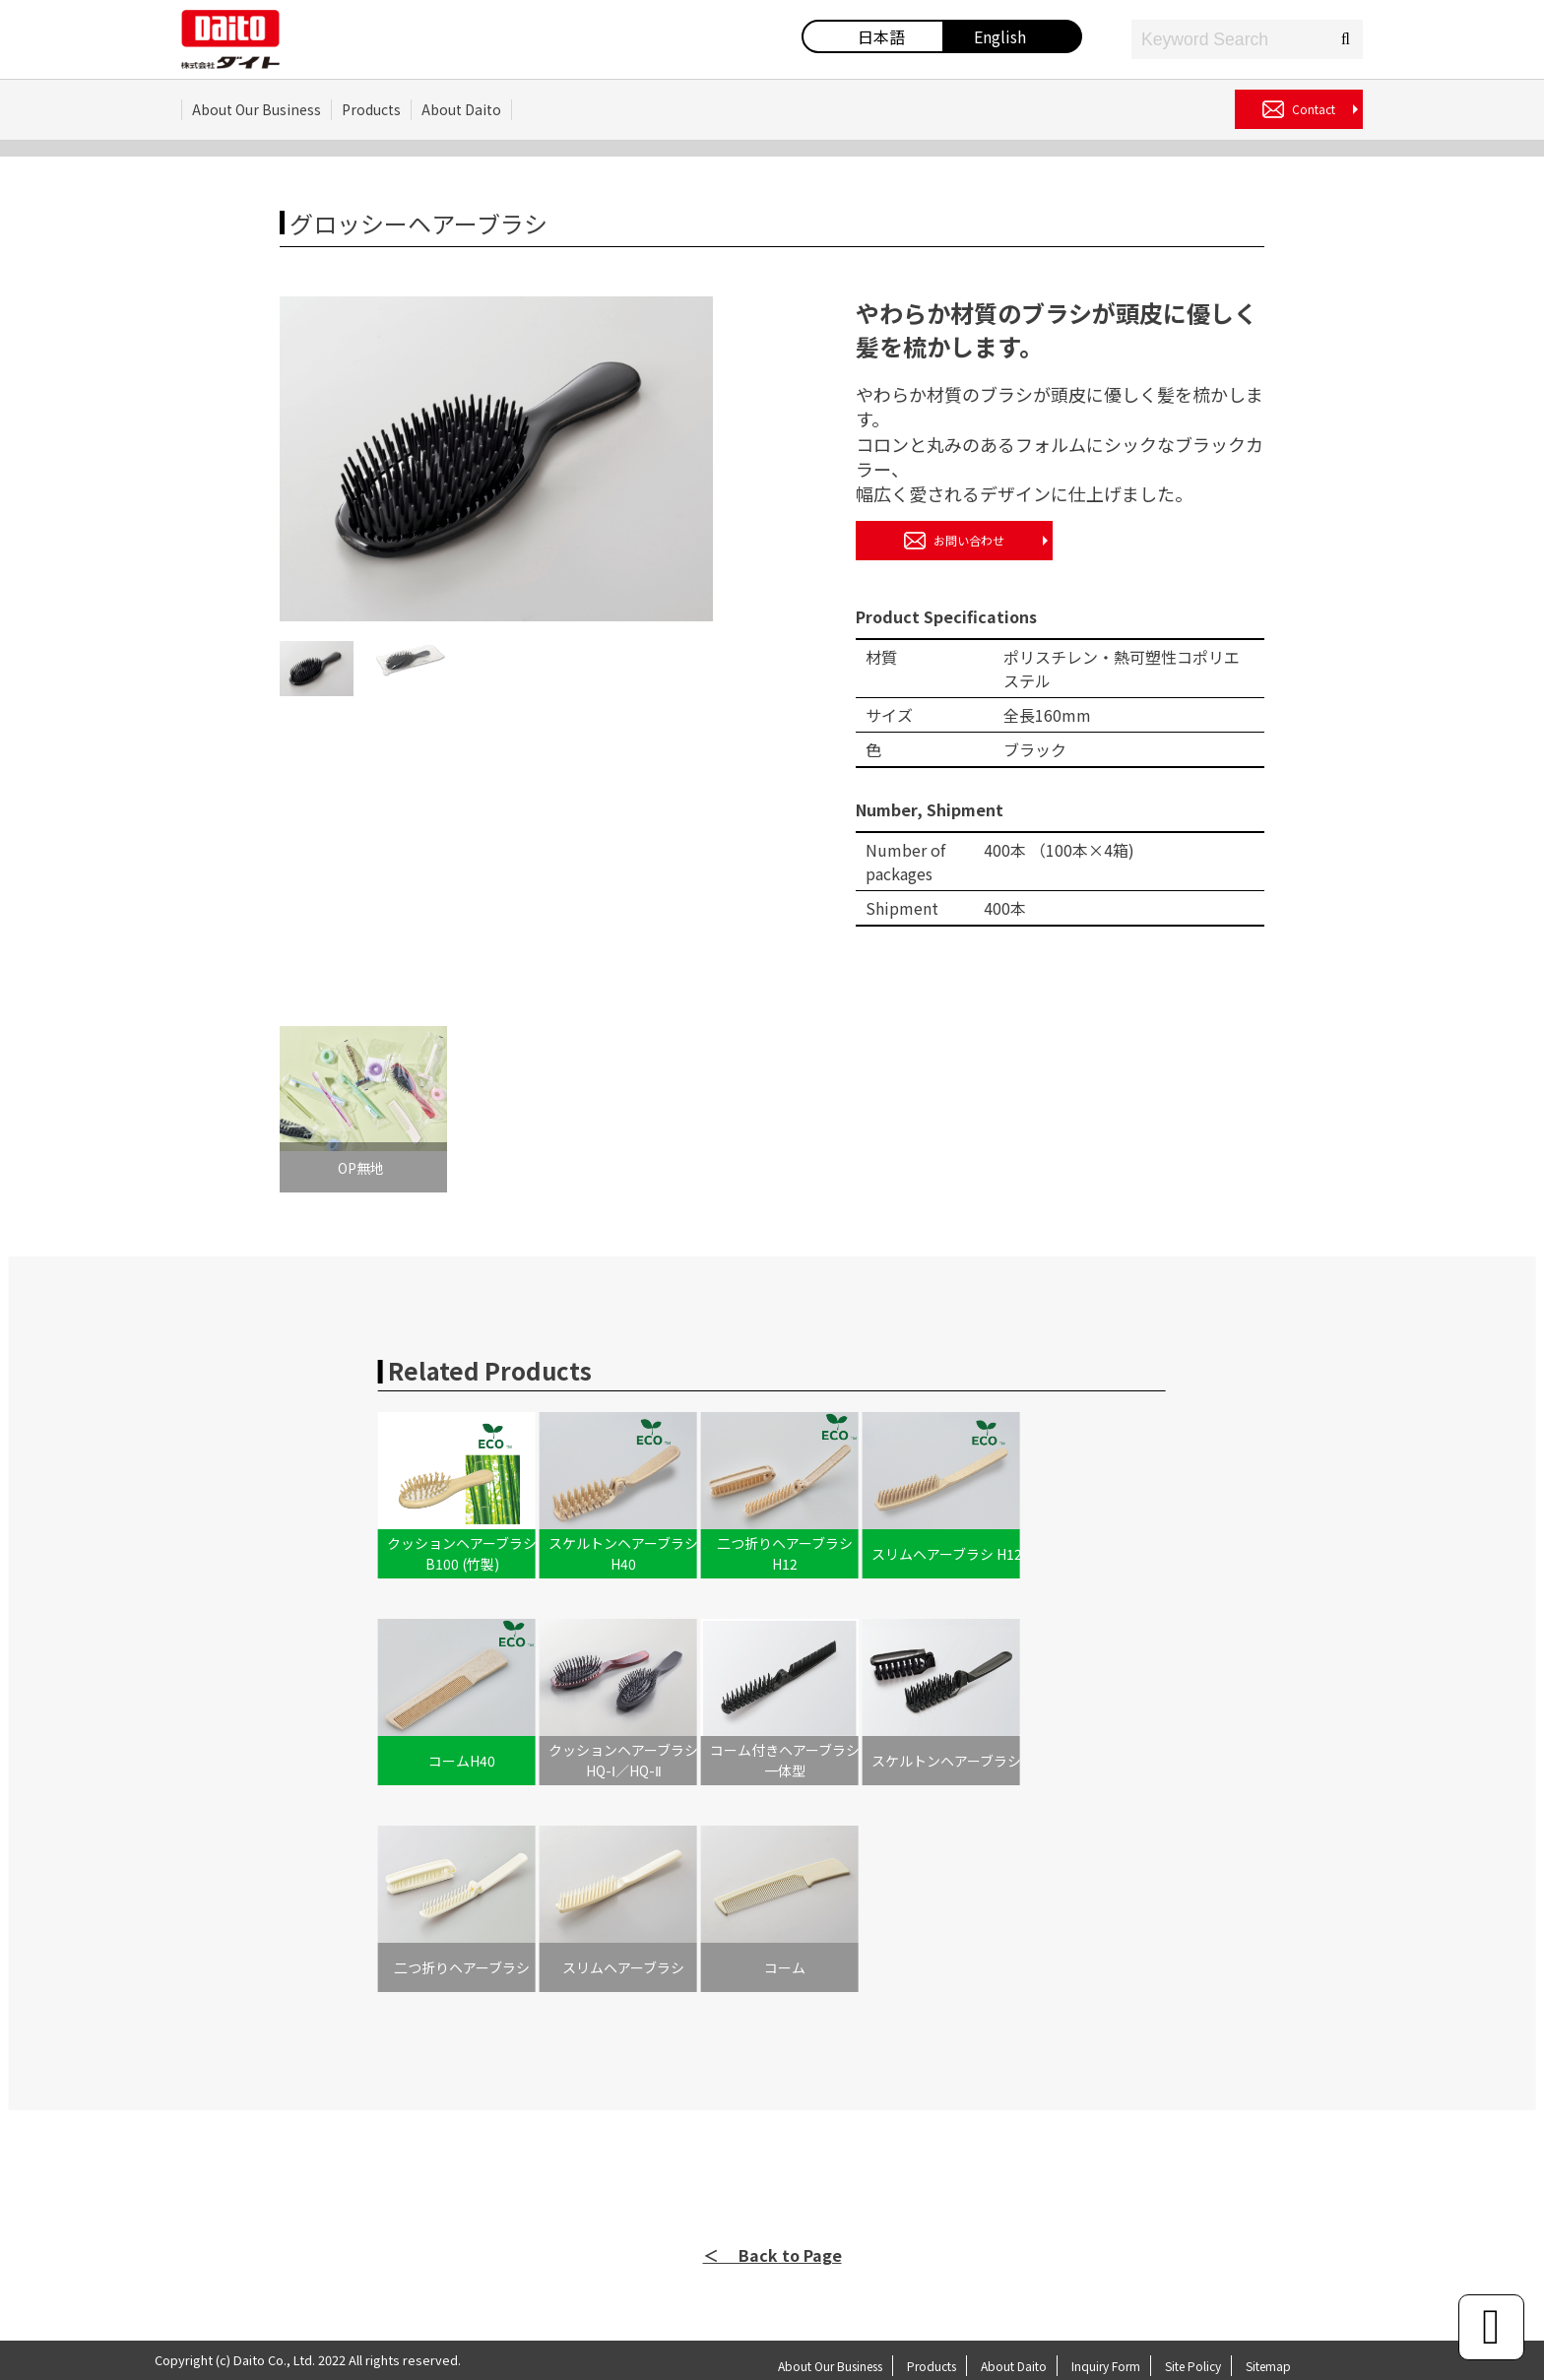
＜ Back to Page (772, 2255)
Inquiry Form (1105, 2365)
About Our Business (256, 109)
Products (371, 109)
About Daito (461, 109)
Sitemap (1268, 2365)
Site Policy (1193, 2365)
